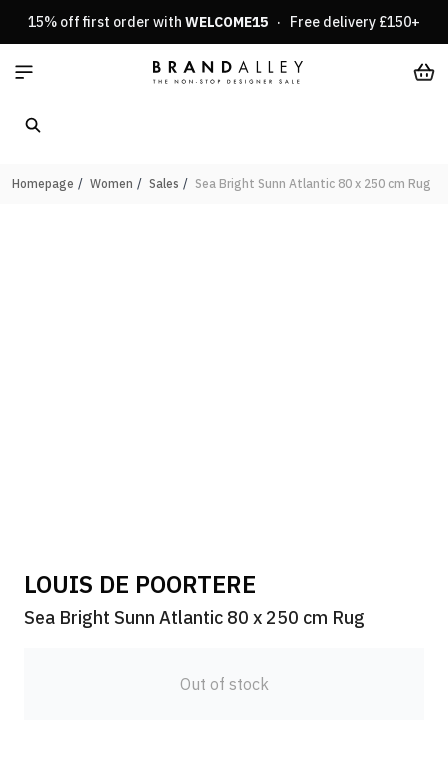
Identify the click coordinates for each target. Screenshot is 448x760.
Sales (164, 183)
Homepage (43, 183)
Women (111, 183)
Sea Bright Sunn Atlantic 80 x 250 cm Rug (313, 183)
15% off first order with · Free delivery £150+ (224, 22)
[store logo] (228, 72)
